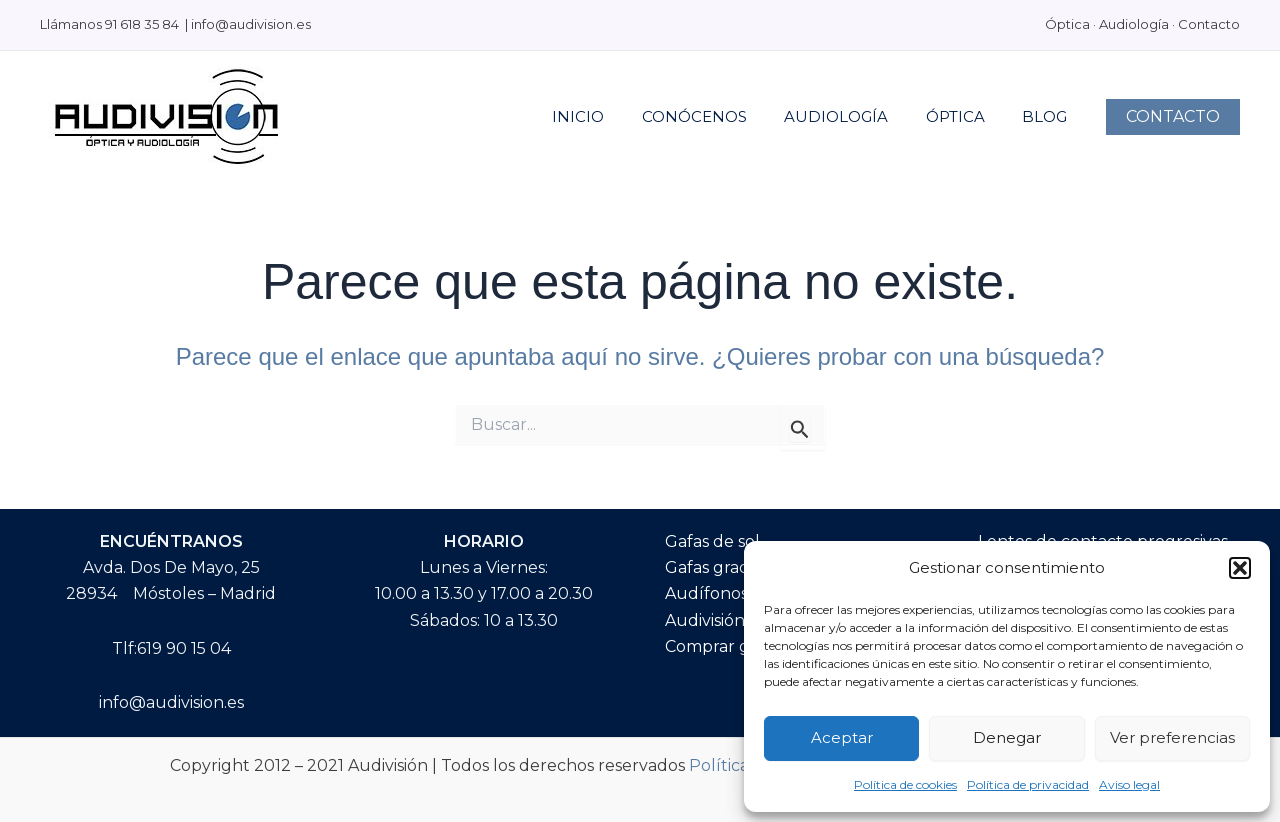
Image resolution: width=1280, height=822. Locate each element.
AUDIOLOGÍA (855, 116)
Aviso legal (1129, 784)
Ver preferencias (1172, 737)
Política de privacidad (1028, 784)
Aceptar (842, 737)
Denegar (1007, 737)
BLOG (1048, 116)
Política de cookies (905, 784)
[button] (1240, 568)
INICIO (612, 116)
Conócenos (720, 116)
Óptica (966, 116)
